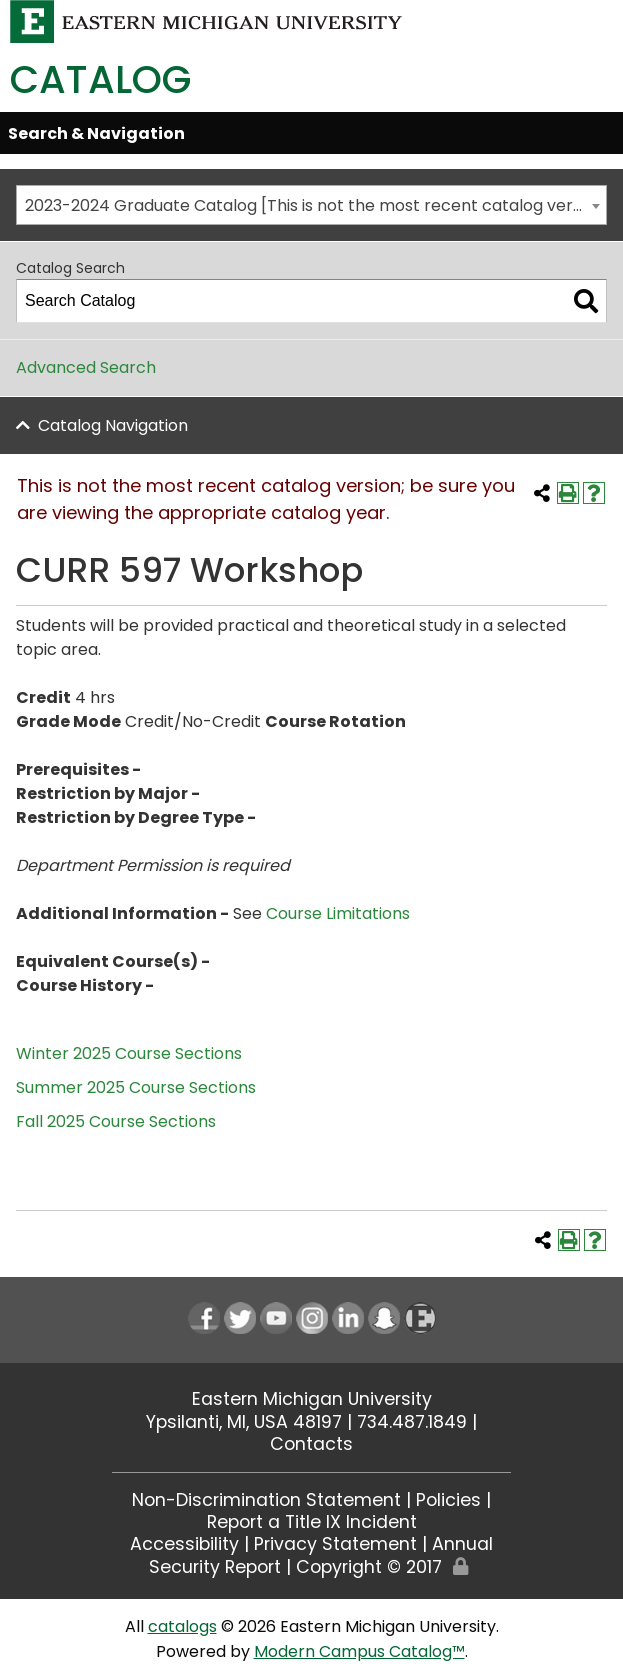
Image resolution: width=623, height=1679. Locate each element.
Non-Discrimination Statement (266, 1500)
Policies (448, 1500)
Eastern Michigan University (312, 1399)
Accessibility (184, 1544)
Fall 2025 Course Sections (116, 1121)
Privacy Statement (335, 1544)
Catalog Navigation (113, 425)
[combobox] (311, 205)
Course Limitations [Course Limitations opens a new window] (338, 913)
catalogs (182, 1626)
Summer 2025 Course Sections (136, 1087)
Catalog (100, 79)
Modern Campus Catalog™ (359, 1651)
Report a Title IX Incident (312, 1522)
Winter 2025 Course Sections (129, 1053)
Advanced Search (86, 367)
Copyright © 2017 (369, 1567)
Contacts (311, 1444)
